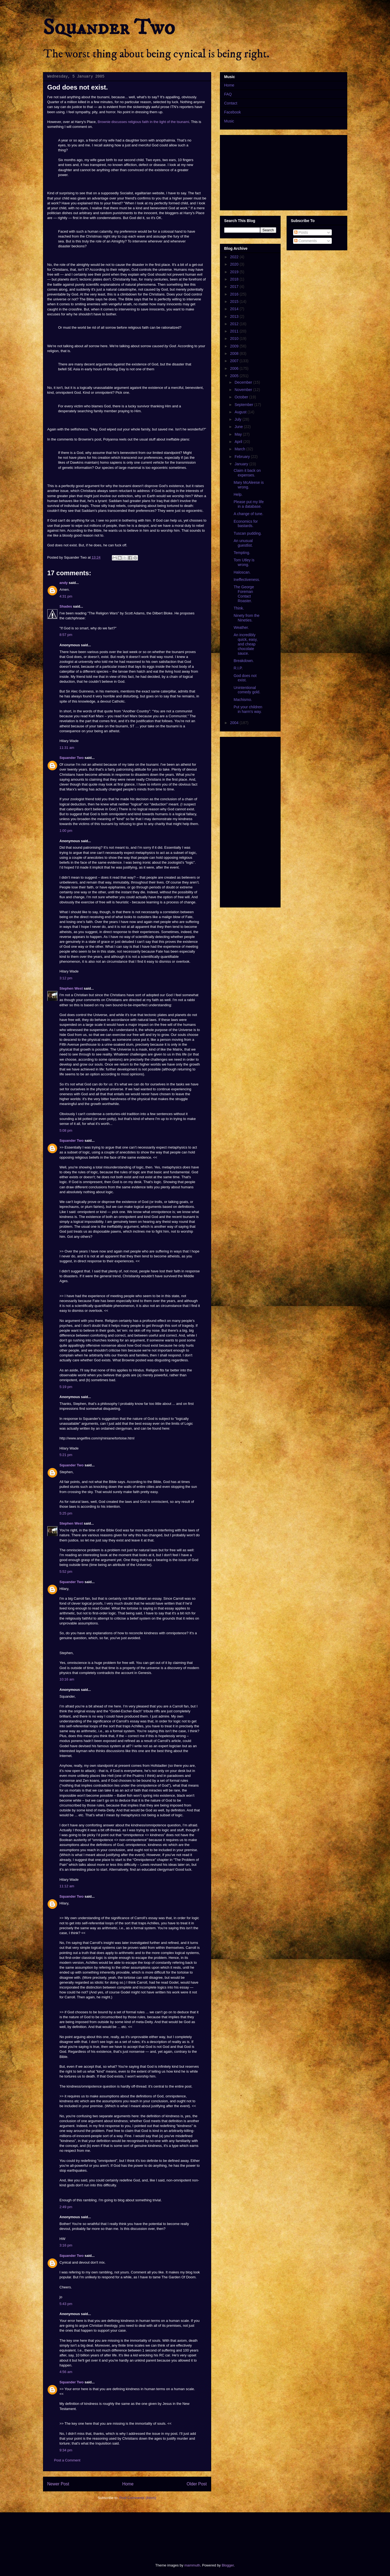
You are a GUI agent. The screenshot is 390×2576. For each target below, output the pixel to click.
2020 (234, 264)
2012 (234, 324)
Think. (239, 608)
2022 (234, 257)
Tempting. (242, 552)
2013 (234, 316)
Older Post (197, 2484)
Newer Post (58, 2484)
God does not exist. (245, 677)
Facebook (232, 112)
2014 (234, 309)
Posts (301, 232)
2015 (234, 301)
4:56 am (66, 2372)
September (244, 404)
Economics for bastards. (246, 523)
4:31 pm (66, 596)
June (239, 426)
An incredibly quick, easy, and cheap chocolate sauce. (245, 644)
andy (64, 583)
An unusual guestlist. (243, 542)
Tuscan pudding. (248, 533)
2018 (234, 279)
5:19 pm (66, 1387)
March (240, 449)
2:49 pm (66, 2207)
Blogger (228, 2565)
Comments (305, 241)
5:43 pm (66, 2304)
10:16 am (67, 1679)
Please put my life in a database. (249, 504)
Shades (66, 606)
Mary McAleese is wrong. (248, 484)
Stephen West (71, 988)
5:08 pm (66, 1130)
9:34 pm (66, 2450)
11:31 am (67, 748)
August (241, 412)
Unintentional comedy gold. (247, 689)
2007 (234, 361)
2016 (234, 294)
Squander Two (109, 27)
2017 (234, 286)
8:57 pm (66, 635)
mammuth (192, 2565)
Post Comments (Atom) (137, 2498)
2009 (234, 346)
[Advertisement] (142, 2533)
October (242, 397)
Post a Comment (67, 2460)
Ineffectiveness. (247, 579)
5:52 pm (66, 1571)
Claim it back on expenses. (247, 472)
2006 (234, 368)
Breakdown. (244, 660)
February (243, 456)
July (238, 419)
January (242, 464)
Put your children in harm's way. (248, 709)
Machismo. (243, 699)
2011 (234, 331)
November (244, 389)
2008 (234, 353)
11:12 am (67, 1886)
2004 (234, 723)
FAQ (228, 94)
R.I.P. (238, 668)
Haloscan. (242, 572)
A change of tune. (248, 514)
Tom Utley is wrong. (244, 562)
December (244, 382)
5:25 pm (66, 1513)
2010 (234, 338)
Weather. (241, 627)
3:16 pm (66, 2245)
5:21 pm (66, 1455)
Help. (238, 494)
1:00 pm (66, 831)
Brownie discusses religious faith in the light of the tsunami (143, 122)
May (239, 434)
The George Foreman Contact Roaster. (244, 594)
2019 (234, 272)
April (239, 441)
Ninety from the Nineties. (246, 617)
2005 (234, 376)
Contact (230, 103)
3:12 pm (66, 978)
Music (229, 121)
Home (128, 2484)
